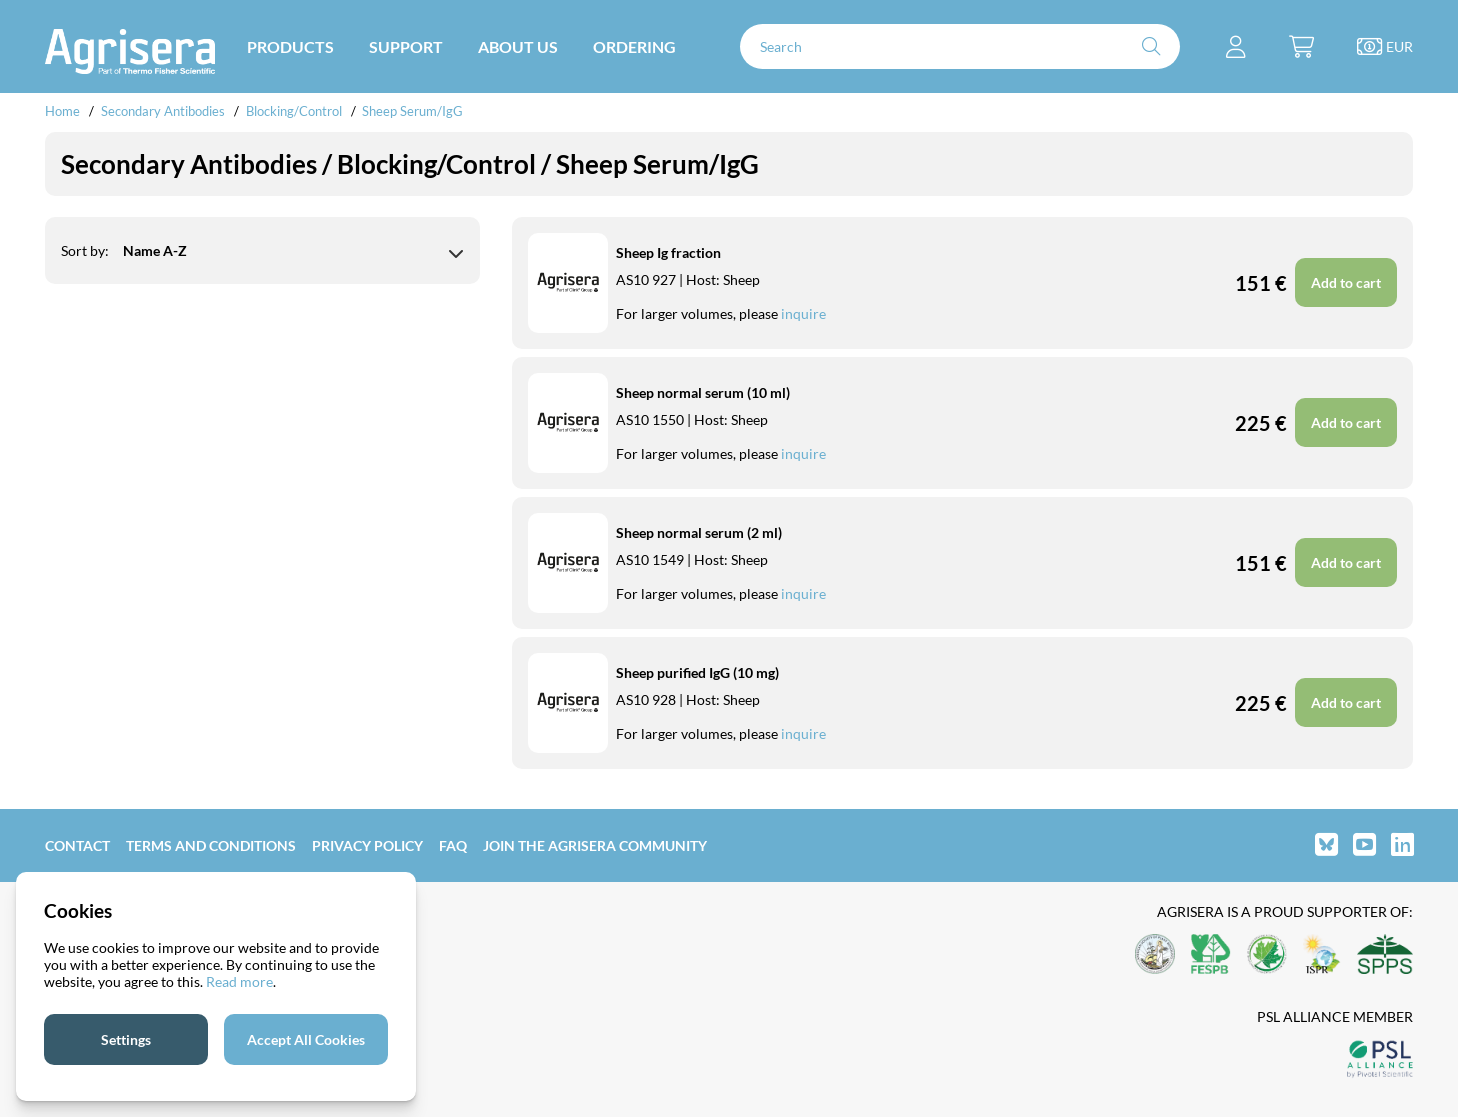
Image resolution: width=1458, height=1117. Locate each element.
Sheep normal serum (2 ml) (699, 532)
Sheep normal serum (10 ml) (703, 392)
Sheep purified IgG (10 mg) (697, 672)
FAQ (453, 845)
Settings (126, 1039)
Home (62, 111)
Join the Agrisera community (595, 845)
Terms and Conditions (211, 845)
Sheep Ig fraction (668, 252)
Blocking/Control (294, 111)
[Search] (960, 46)
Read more (239, 981)
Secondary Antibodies (163, 111)
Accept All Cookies (306, 1039)
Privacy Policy (367, 845)
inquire (803, 313)
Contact (77, 845)
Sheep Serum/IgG (412, 111)
